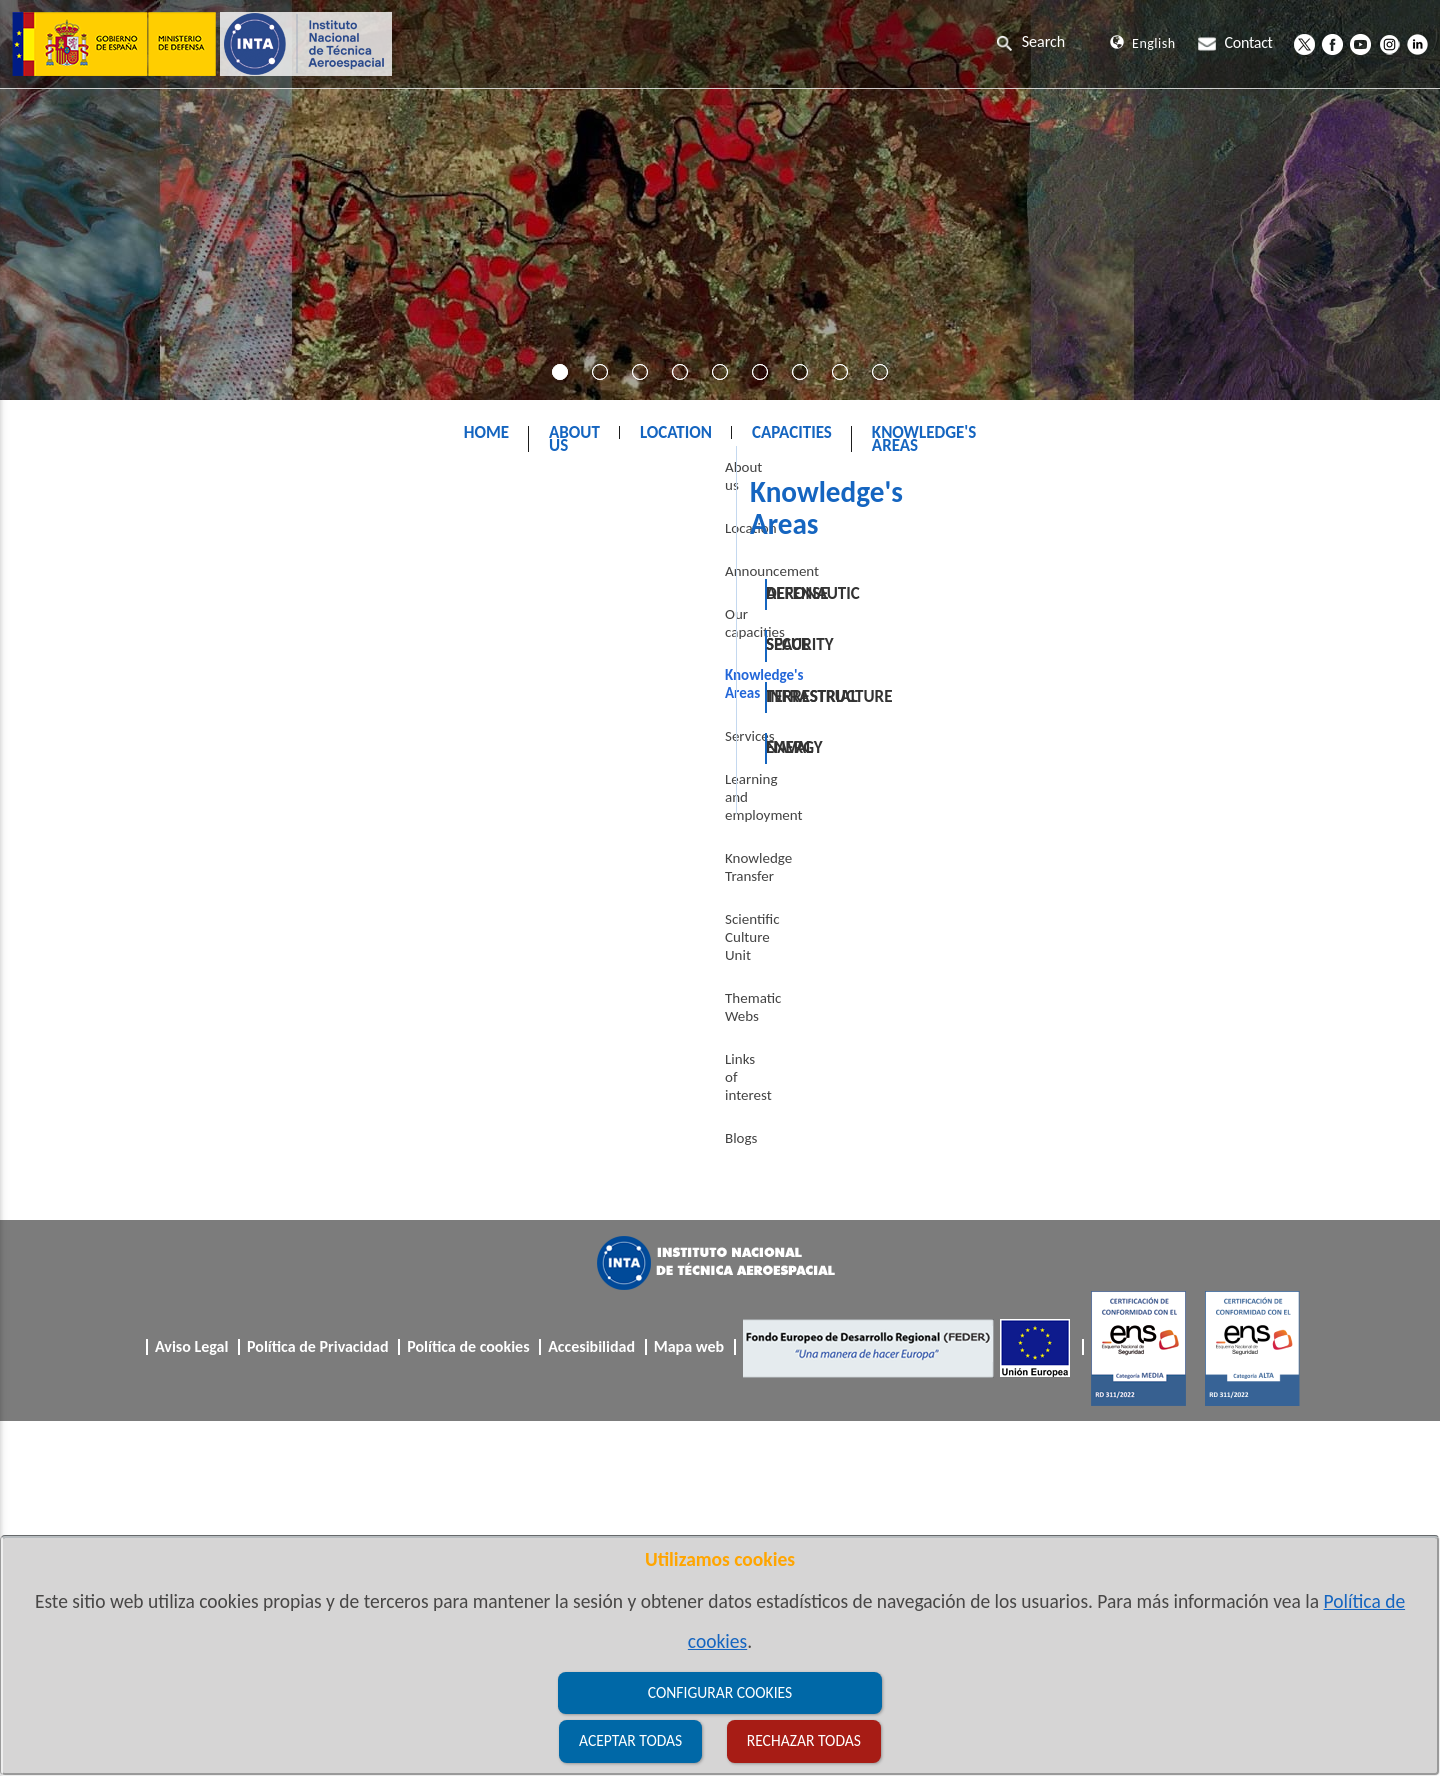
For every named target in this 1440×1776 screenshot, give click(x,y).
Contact (1235, 42)
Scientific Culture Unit (106, 887)
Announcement (87, 629)
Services (65, 758)
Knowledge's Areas (750, 483)
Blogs (56, 1016)
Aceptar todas (630, 1740)
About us (67, 543)
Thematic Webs (87, 930)
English (1143, 43)
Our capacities (83, 672)
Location (66, 586)
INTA (639, 483)
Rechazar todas (804, 1740)
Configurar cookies (720, 1692)
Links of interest (88, 973)
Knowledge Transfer (100, 844)
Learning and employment (120, 801)
